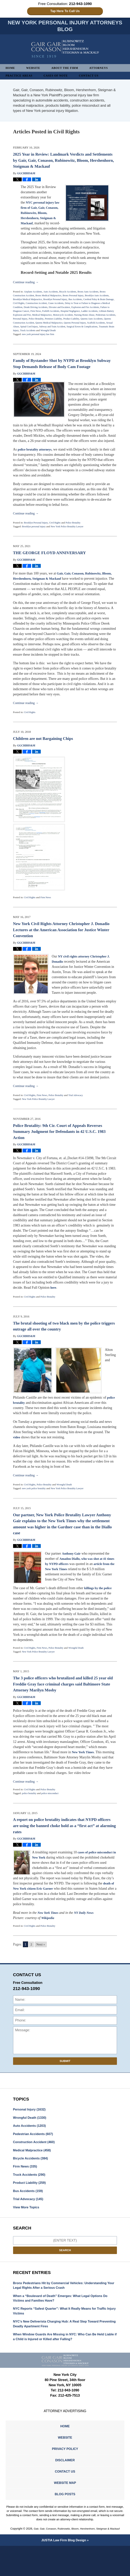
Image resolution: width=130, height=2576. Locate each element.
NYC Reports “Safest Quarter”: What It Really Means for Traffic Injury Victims (64, 2330)
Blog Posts (65, 2523)
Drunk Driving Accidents (62, 313)
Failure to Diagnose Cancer (43, 317)
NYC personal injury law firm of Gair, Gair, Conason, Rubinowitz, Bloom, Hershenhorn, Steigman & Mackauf (39, 214)
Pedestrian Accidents (47, 325)
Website (34, 69)
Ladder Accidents (22, 321)
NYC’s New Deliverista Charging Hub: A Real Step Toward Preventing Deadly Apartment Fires (60, 2344)
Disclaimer (65, 2486)
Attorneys (104, 69)
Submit (65, 2071)
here (53, 1298)
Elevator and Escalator (88, 313)
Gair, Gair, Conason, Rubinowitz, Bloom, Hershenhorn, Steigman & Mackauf (76, 2558)
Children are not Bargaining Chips (43, 749)
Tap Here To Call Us (65, 11)
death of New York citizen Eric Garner (60, 1899)
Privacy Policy (65, 2473)
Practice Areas (20, 76)
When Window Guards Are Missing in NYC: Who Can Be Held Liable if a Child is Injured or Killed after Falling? (63, 2357)
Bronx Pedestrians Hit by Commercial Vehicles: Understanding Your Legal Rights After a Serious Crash (64, 2302)
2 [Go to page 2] (31, 1955)
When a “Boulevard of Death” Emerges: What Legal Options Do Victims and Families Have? (62, 2316)
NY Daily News (87, 1923)
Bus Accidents (93, 305)
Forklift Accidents (81, 317)
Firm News (65, 317)
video (17, 1448)
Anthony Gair (72, 1564)
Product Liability (22, 329)
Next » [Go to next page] (41, 1955)
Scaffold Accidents (62, 333)
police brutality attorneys (36, 460)
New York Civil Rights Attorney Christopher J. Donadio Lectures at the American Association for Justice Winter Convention (61, 940)
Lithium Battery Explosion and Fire (51, 321)
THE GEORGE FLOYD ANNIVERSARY (49, 563)
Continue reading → (27, 289)
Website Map (65, 2511)
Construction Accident (57, 309)
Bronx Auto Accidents (94, 298)
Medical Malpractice (81, 321)
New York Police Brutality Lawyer (71, 536)
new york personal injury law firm (40, 344)
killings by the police (28, 1604)
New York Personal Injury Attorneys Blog (65, 50)
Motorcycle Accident (105, 321)
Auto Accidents (53, 298)
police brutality (30, 1804)
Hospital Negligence (102, 317)
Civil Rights (38, 309)
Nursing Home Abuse (24, 325)
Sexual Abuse (80, 333)
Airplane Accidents (34, 298)
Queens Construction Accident (73, 329)
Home (11, 69)
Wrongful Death (36, 340)
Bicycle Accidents (71, 298)
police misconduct (52, 1804)
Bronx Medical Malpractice (52, 301)
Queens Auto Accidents (44, 329)
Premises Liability (103, 325)
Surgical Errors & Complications (60, 336)
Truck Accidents (31, 2189)
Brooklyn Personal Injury (71, 305)
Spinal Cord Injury (98, 333)
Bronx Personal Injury (79, 301)
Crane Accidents (79, 309)
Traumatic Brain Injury (90, 336)
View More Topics (27, 2224)
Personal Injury (68, 325)
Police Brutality (85, 325)
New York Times (84, 1763)
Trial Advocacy (80, 1105)
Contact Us (94, 76)
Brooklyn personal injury (35, 536)
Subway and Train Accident (27, 336)
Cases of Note (59, 76)
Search (65, 2267)
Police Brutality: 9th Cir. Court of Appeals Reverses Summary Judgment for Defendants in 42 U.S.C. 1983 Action (59, 1142)
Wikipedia (48, 1928)
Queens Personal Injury (39, 333)
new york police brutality (35, 1499)
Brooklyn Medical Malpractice (41, 305)
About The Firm (68, 69)
